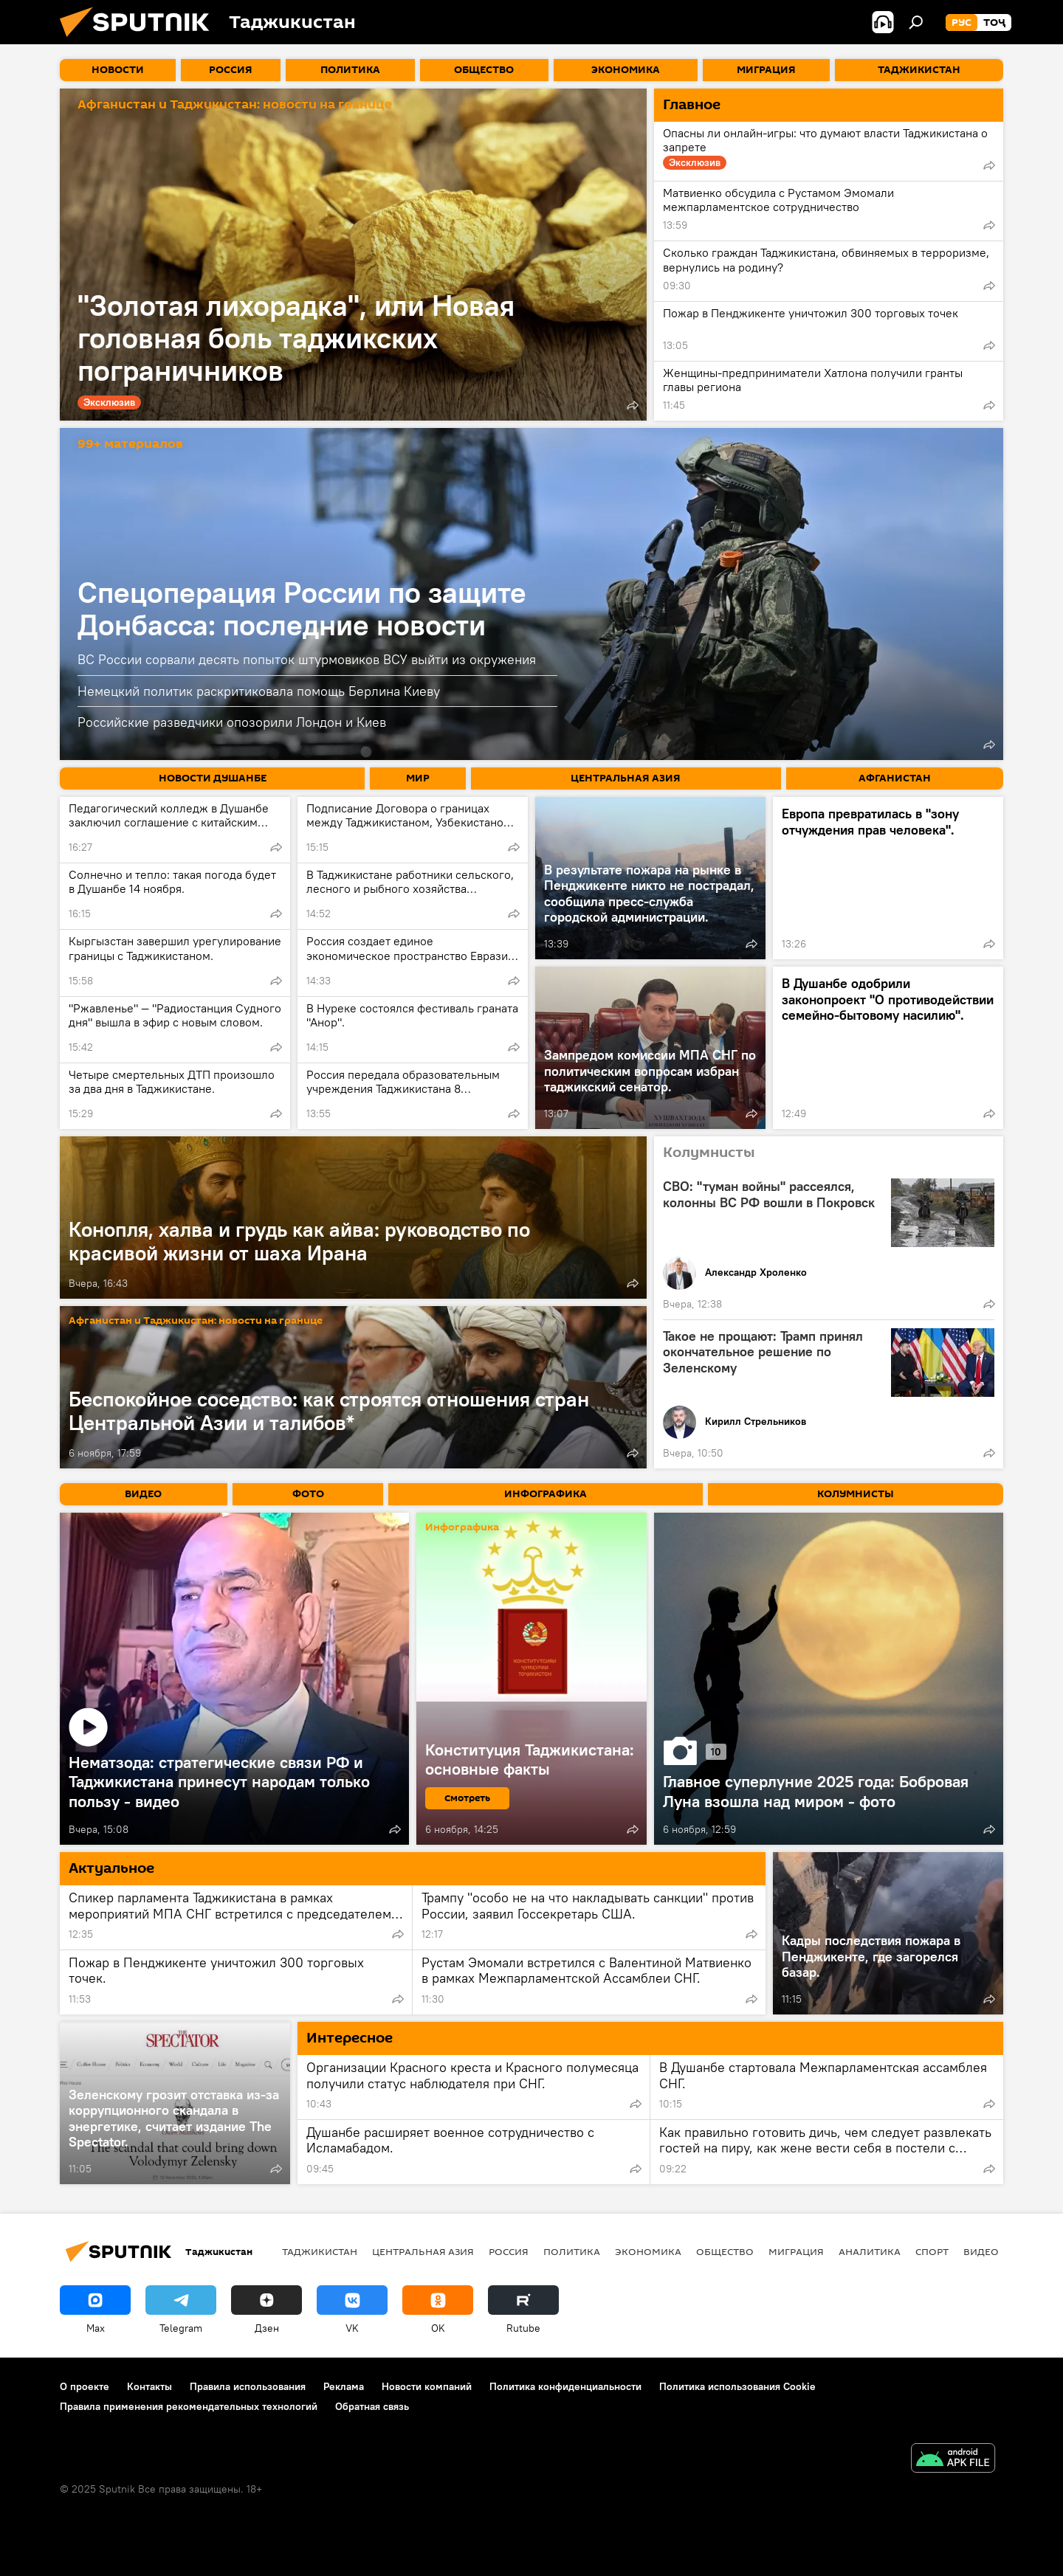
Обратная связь (372, 2406)
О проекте (84, 2386)
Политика (571, 2251)
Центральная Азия (423, 2251)
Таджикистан (319, 2251)
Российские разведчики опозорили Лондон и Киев (232, 722)
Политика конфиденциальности (565, 2386)
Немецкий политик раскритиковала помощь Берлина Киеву (259, 691)
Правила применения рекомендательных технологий (188, 2406)
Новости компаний (427, 2386)
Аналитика (870, 2251)
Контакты (149, 2386)
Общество (725, 2251)
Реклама (343, 2386)
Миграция (796, 2251)
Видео (981, 2251)
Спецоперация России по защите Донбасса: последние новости (302, 608)
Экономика (648, 2251)
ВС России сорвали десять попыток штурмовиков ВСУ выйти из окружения (307, 659)
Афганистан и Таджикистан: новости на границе (235, 105)
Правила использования (248, 2386)
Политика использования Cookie (737, 2386)
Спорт (932, 2251)
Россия (509, 2251)
